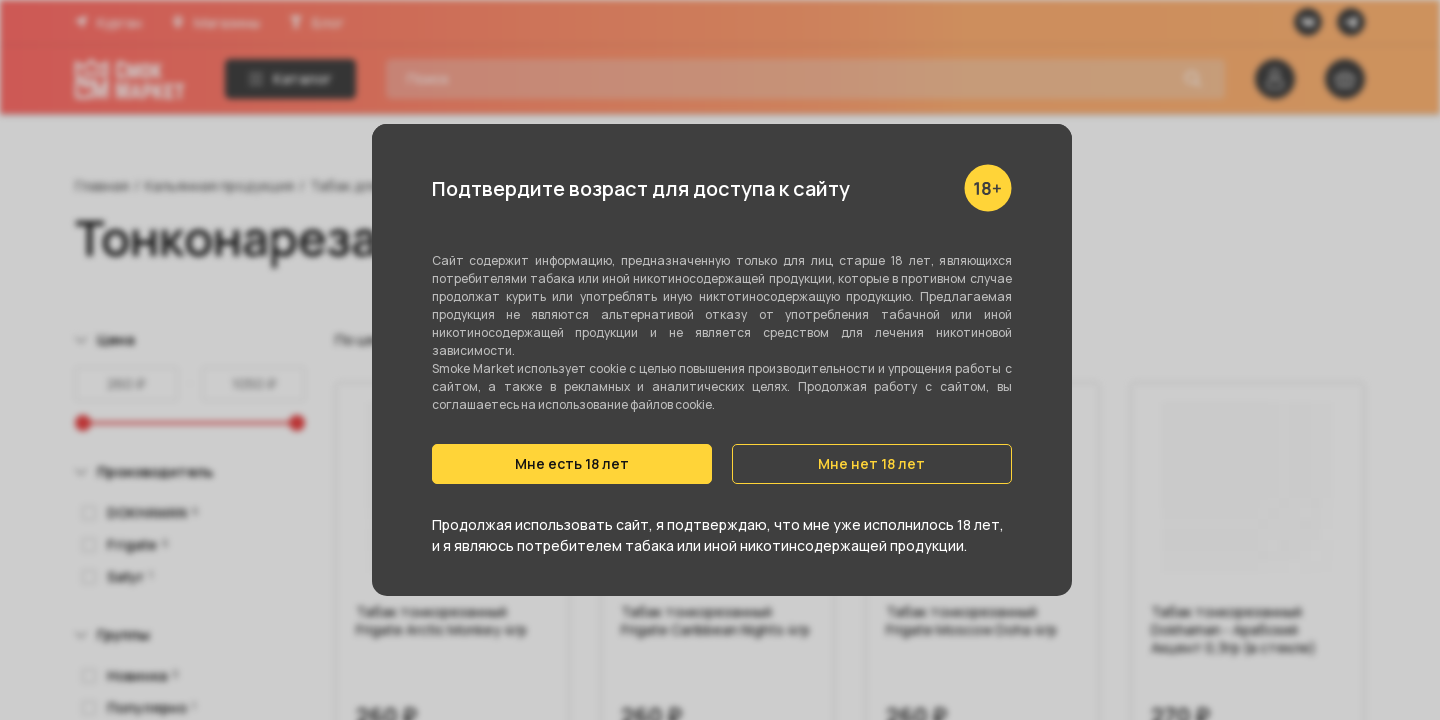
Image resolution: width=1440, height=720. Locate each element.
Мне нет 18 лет (871, 463)
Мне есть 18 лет (572, 463)
